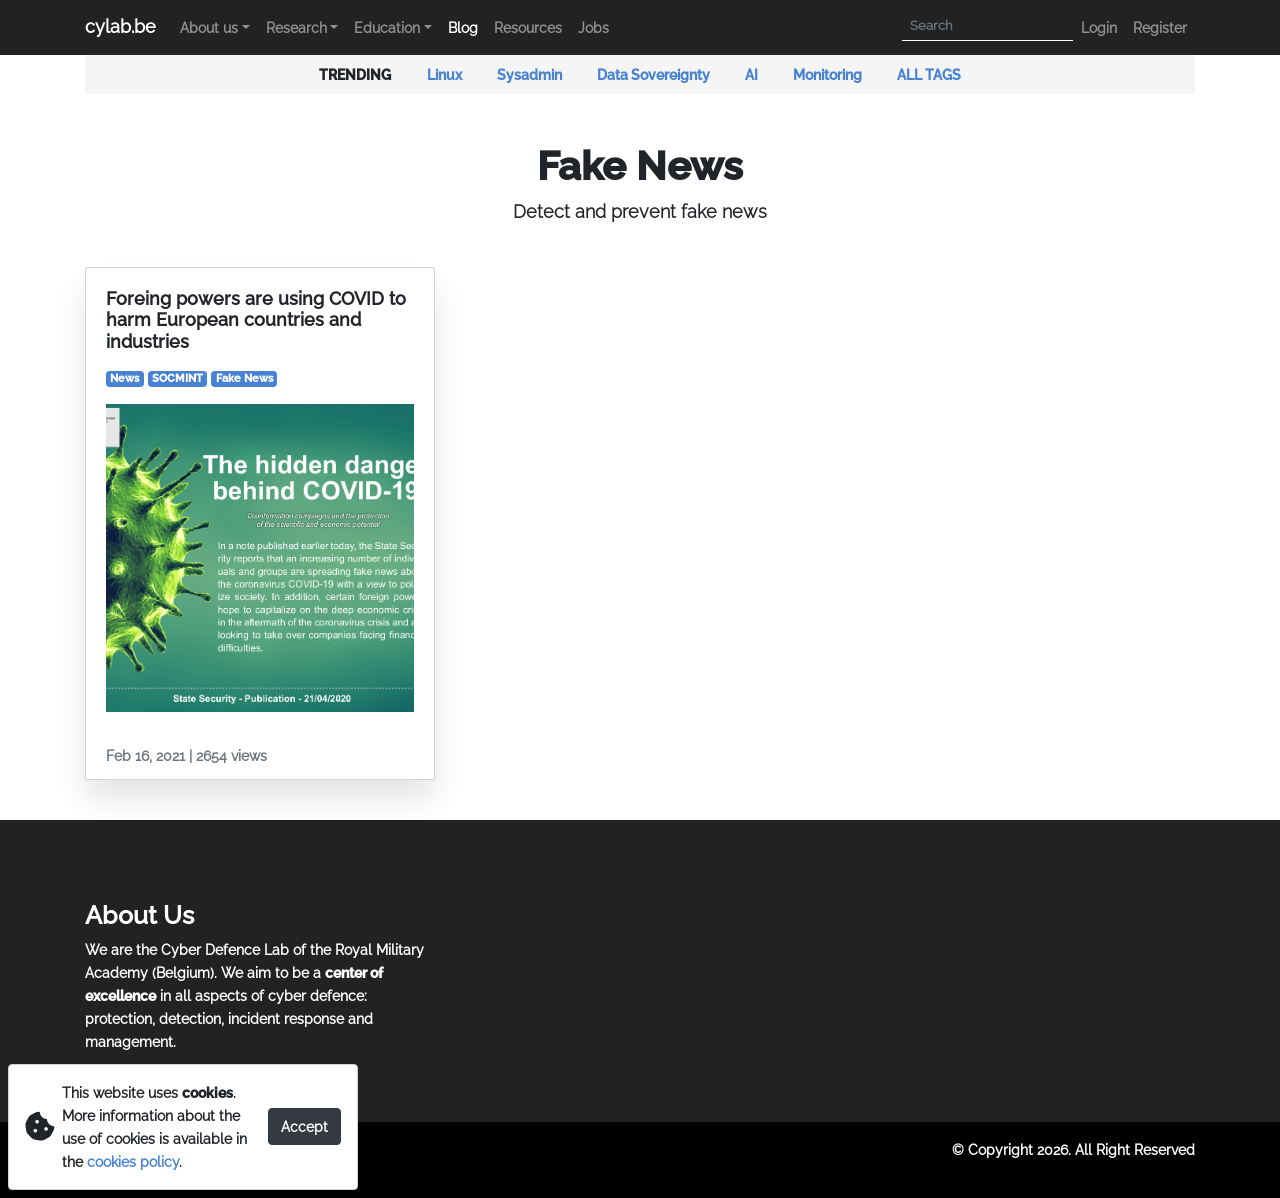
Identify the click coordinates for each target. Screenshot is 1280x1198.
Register (1160, 27)
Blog (463, 27)
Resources (528, 27)
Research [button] (296, 27)
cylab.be (120, 26)
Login (1099, 27)
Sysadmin (531, 74)
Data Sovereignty (655, 74)
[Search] (987, 26)
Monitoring (829, 74)
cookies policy (133, 1161)
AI (753, 74)
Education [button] (387, 27)
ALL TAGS (929, 74)
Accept (304, 1126)
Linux (446, 74)
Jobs (593, 27)
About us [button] (209, 27)
